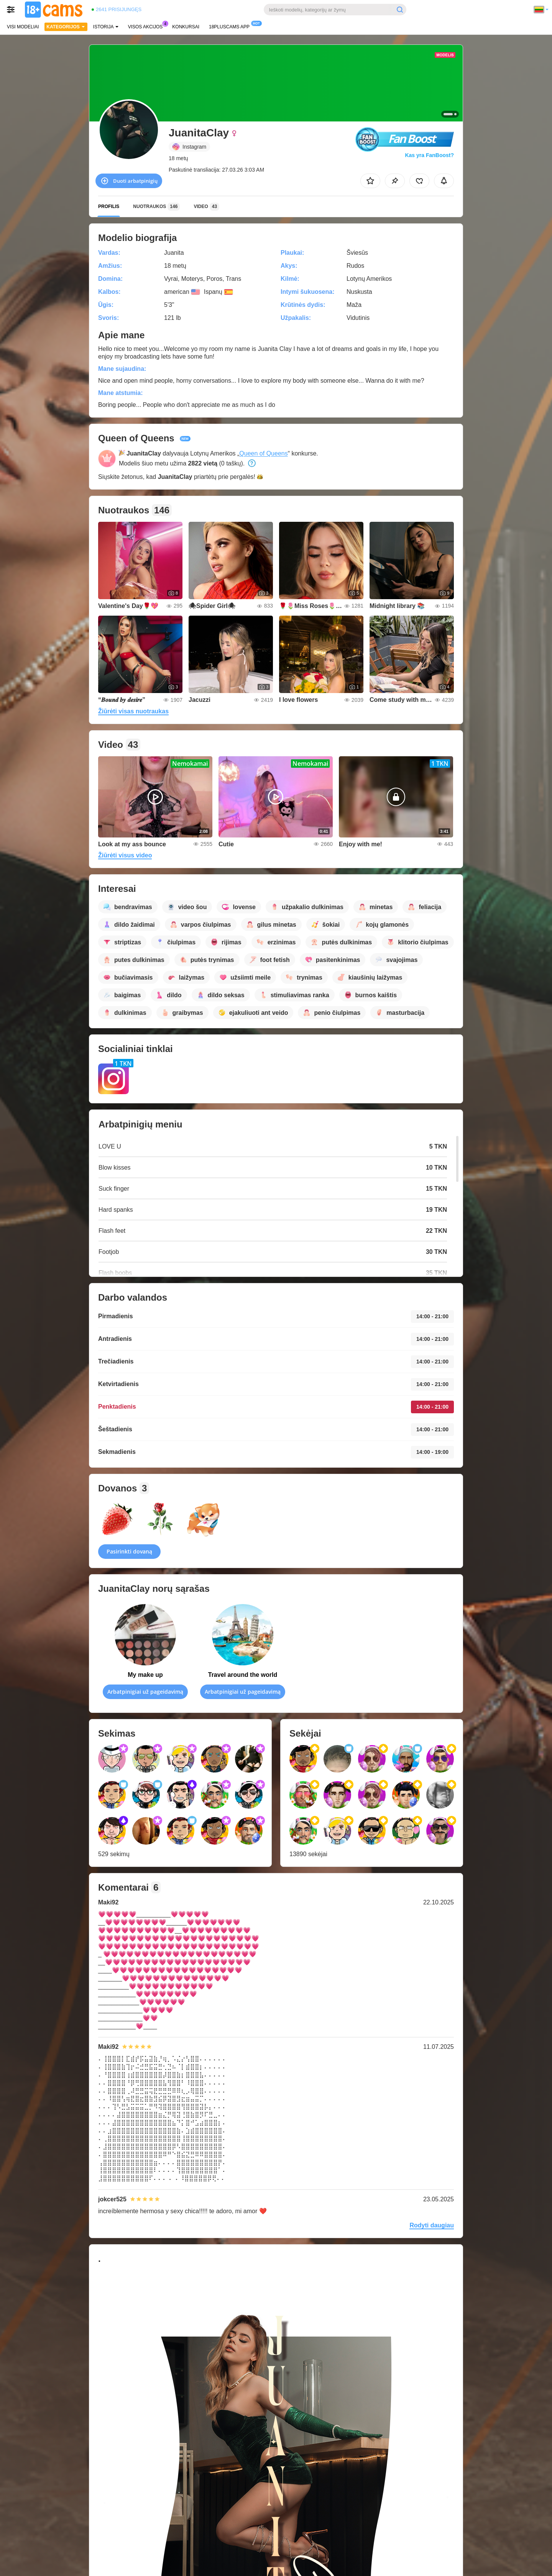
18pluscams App (231, 26)
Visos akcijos (147, 26)
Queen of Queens (263, 453)
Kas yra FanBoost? (429, 155)
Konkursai (185, 26)
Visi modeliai (23, 26)
